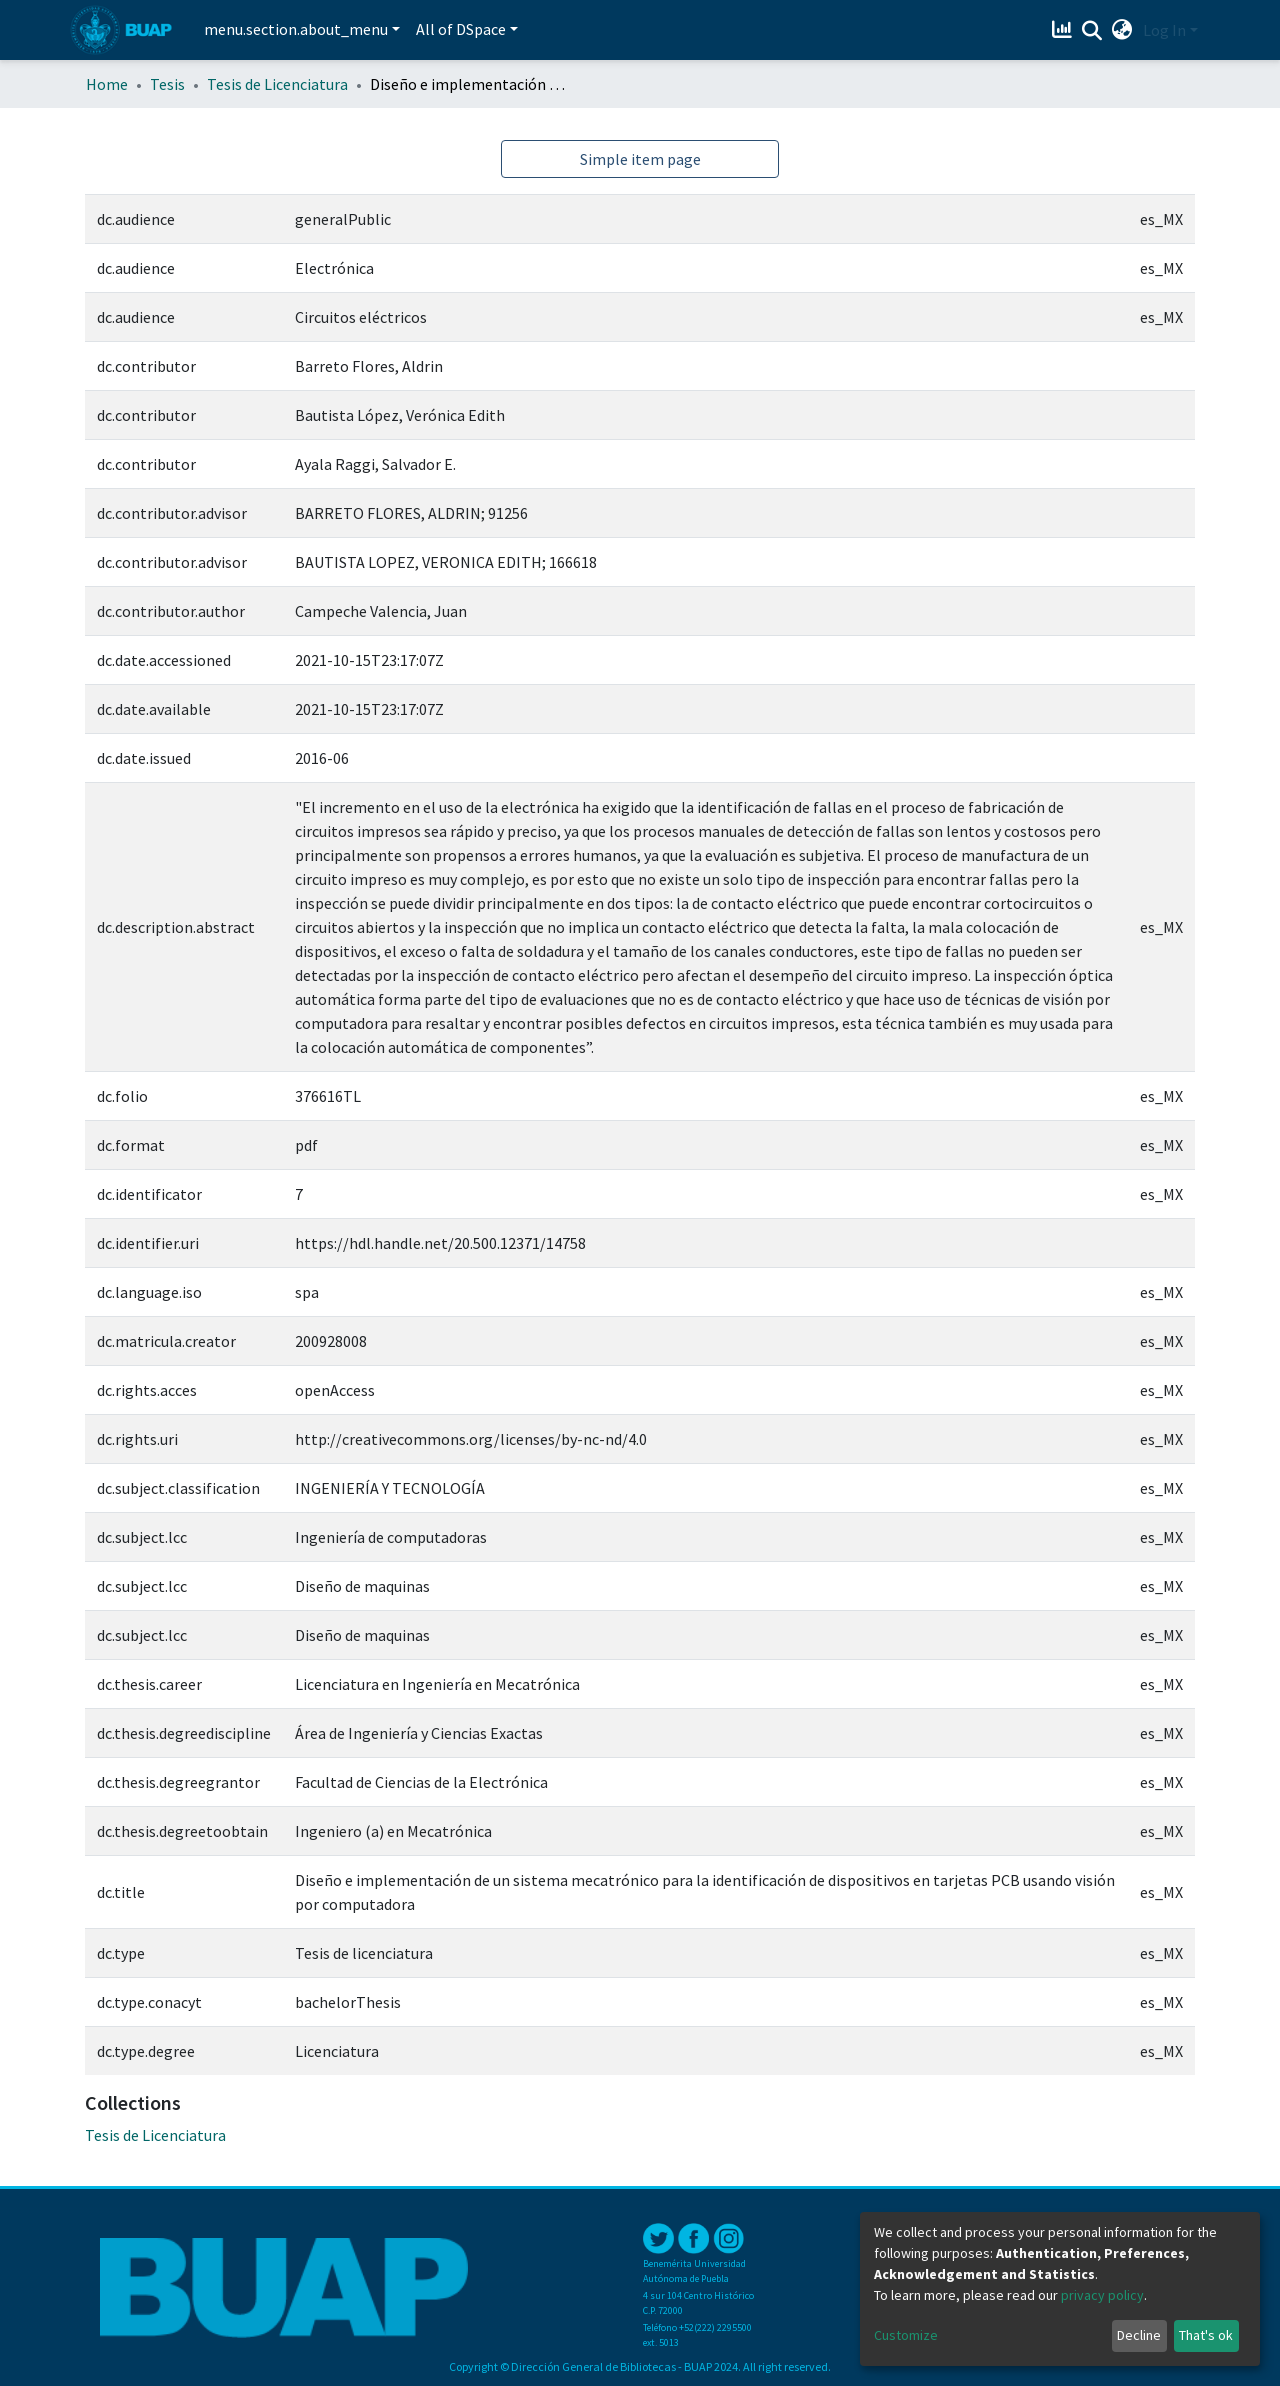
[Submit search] (1092, 31)
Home (107, 84)
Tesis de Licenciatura (277, 84)
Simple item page (640, 159)
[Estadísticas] (1064, 30)
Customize (906, 2335)
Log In (1164, 30)
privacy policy (1102, 2295)
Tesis (167, 84)
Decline (1139, 2335)
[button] (1122, 30)
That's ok (1206, 2335)
